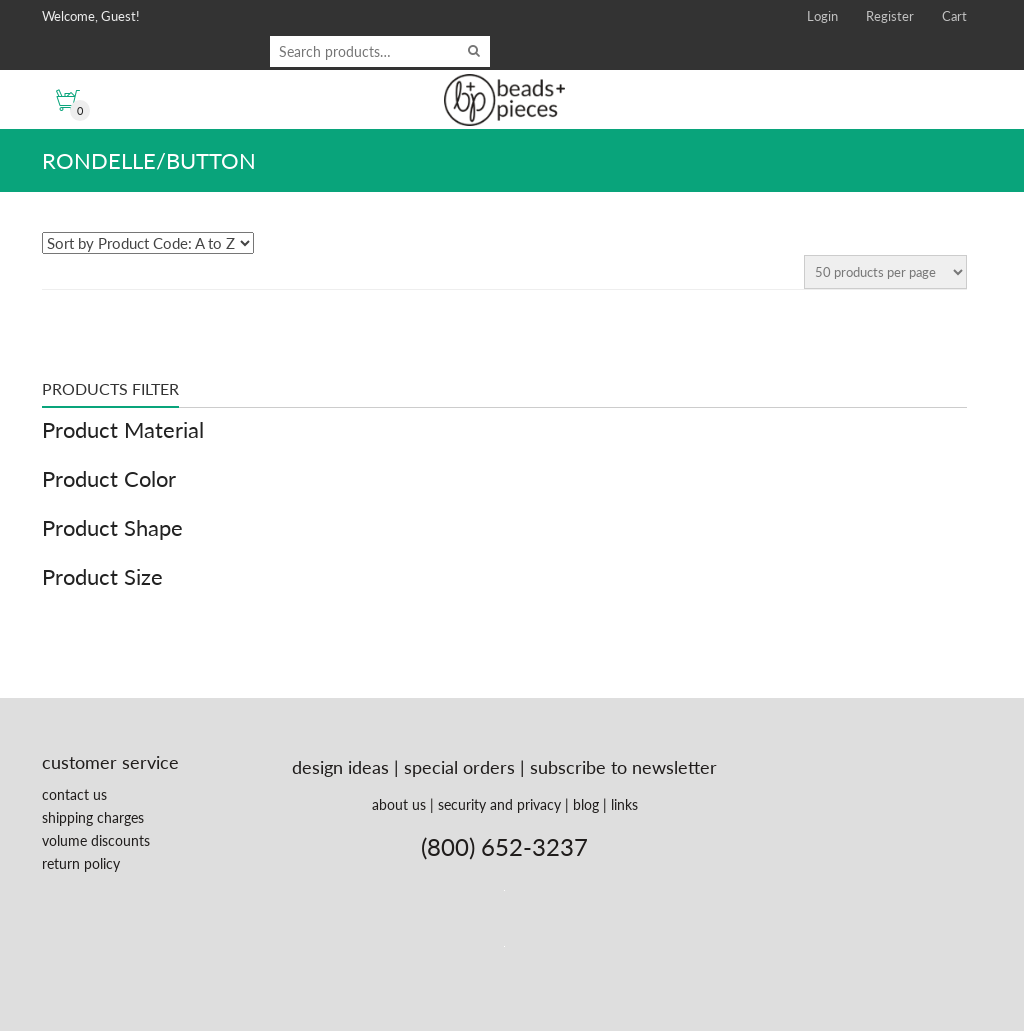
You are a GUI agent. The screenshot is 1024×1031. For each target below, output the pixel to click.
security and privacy (499, 804)
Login (822, 16)
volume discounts (96, 840)
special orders (459, 767)
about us (399, 804)
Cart (954, 16)
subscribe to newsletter (623, 767)
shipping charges (93, 817)
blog (586, 804)
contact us (74, 794)
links (624, 804)
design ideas (340, 767)
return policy (81, 863)
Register (890, 16)
